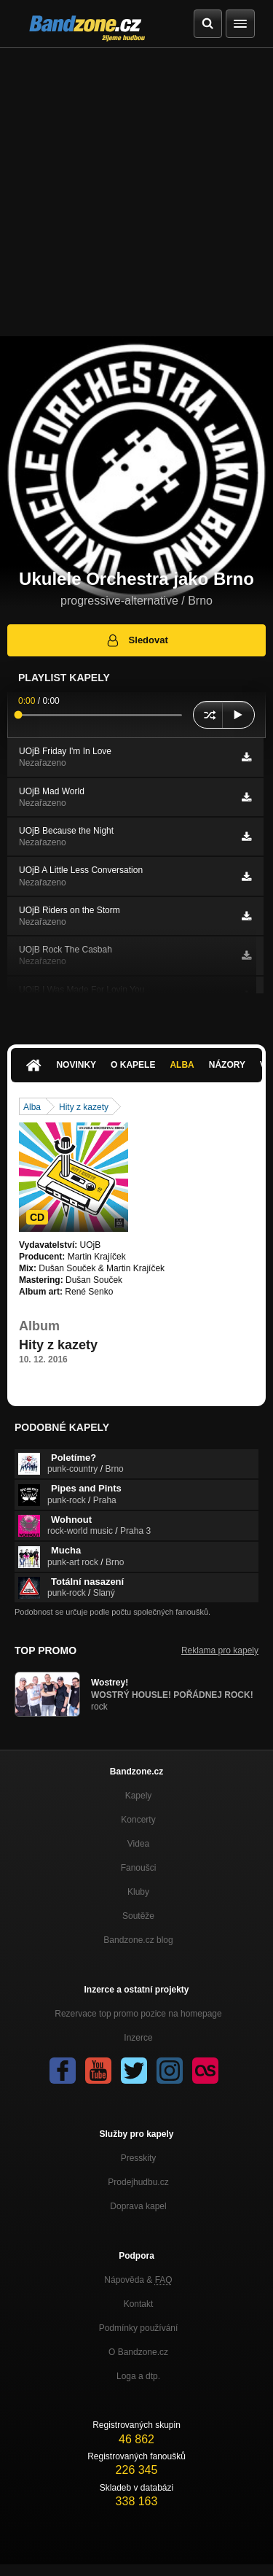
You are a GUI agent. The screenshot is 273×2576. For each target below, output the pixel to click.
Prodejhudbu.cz (138, 2182)
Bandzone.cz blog (138, 1940)
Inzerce (138, 2038)
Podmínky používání (138, 2328)
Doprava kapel (138, 2206)
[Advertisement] (136, 192)
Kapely (138, 1796)
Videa (138, 1844)
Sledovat (136, 640)
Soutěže (138, 1916)
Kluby (138, 1892)
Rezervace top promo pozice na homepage (138, 2014)
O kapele (133, 1065)
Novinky (76, 1065)
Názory (227, 1065)
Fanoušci (139, 1868)
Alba (182, 1065)
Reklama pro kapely (219, 1650)
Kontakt (139, 2304)
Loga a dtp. (138, 2376)
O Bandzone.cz (138, 2352)
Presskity (139, 2158)
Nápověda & (138, 2280)
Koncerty (138, 1820)
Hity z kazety (83, 1107)
